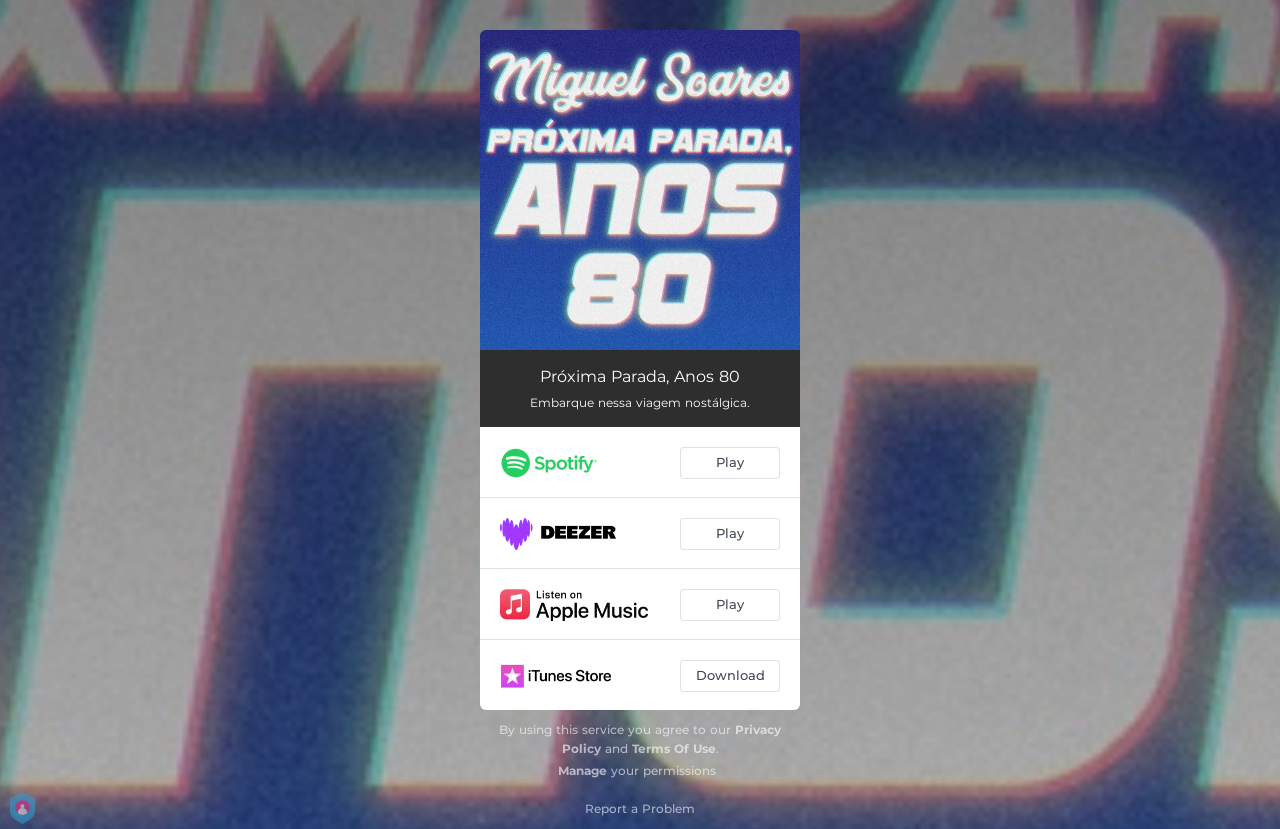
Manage (582, 770)
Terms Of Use (674, 748)
